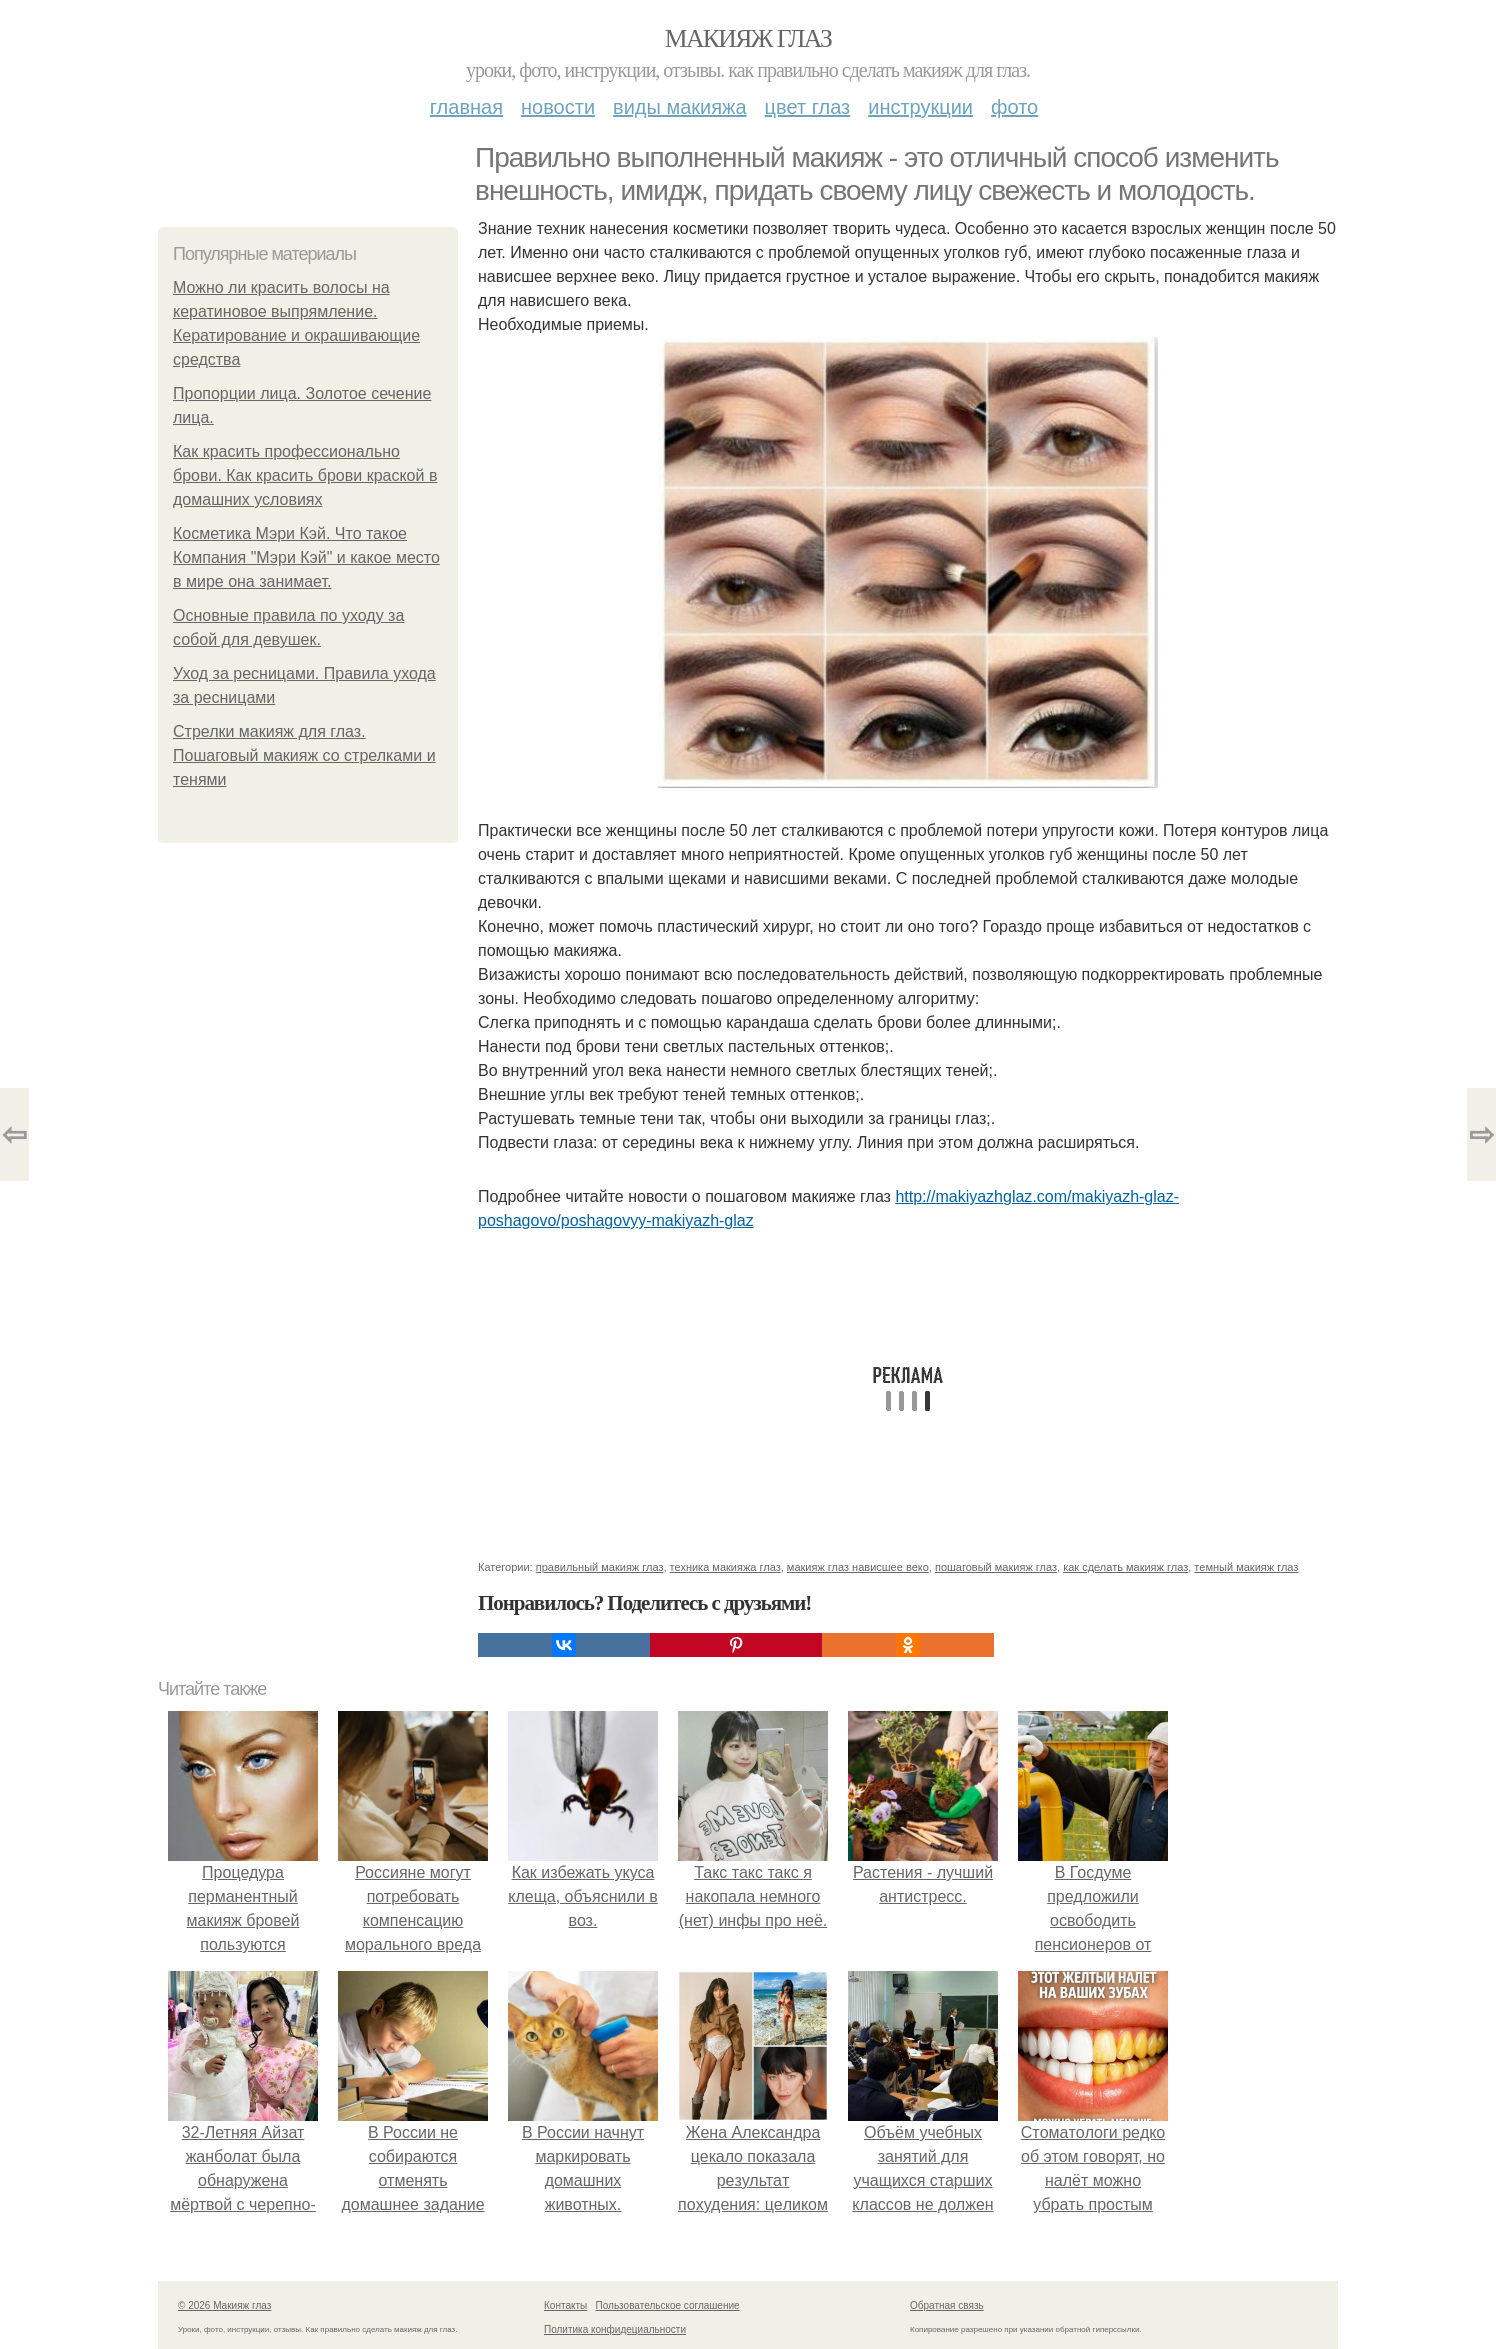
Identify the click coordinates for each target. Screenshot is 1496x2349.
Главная (466, 107)
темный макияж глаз (1246, 1567)
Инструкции (920, 107)
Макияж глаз (748, 38)
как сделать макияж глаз (1125, 1567)
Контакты (565, 2305)
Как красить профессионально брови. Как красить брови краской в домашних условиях (305, 475)
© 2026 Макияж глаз (224, 2305)
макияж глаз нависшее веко (858, 1567)
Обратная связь (947, 2305)
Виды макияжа (680, 107)
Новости (558, 107)
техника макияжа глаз (725, 1567)
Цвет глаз (808, 107)
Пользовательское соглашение (668, 2305)
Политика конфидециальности (615, 2329)
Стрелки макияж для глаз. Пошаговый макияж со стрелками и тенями (304, 755)
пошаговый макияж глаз (996, 1567)
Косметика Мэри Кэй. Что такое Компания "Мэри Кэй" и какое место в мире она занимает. (306, 557)
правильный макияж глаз (600, 1567)
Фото (1014, 107)
